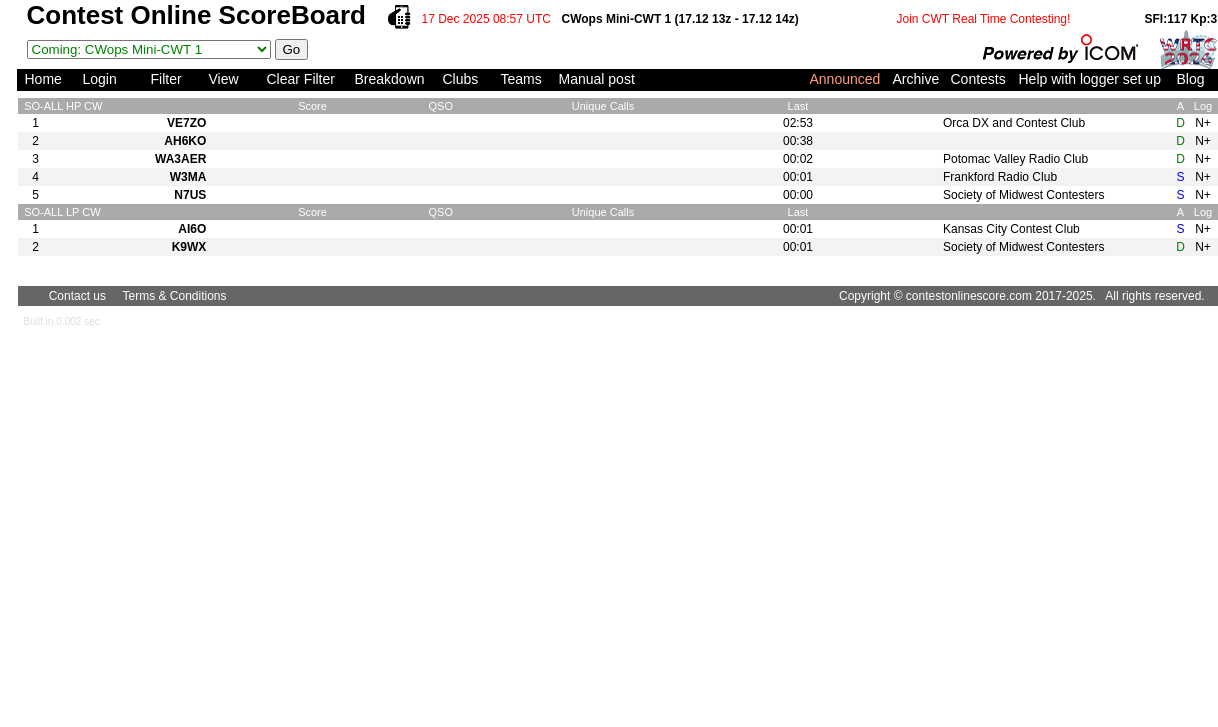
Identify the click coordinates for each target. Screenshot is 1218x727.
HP (73, 106)
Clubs (461, 79)
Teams (521, 79)
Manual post (597, 79)
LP (72, 212)
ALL (53, 106)
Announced (845, 79)
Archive (916, 79)
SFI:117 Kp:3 (1181, 19)
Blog (1191, 79)
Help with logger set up (1090, 79)
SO (32, 106)
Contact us (77, 296)
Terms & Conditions (175, 296)
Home (43, 79)
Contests (978, 79)
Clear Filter (301, 79)
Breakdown (390, 79)
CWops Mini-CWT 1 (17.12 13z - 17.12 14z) (680, 19)
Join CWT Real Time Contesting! (984, 19)
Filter (166, 79)
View (224, 79)
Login (100, 79)
